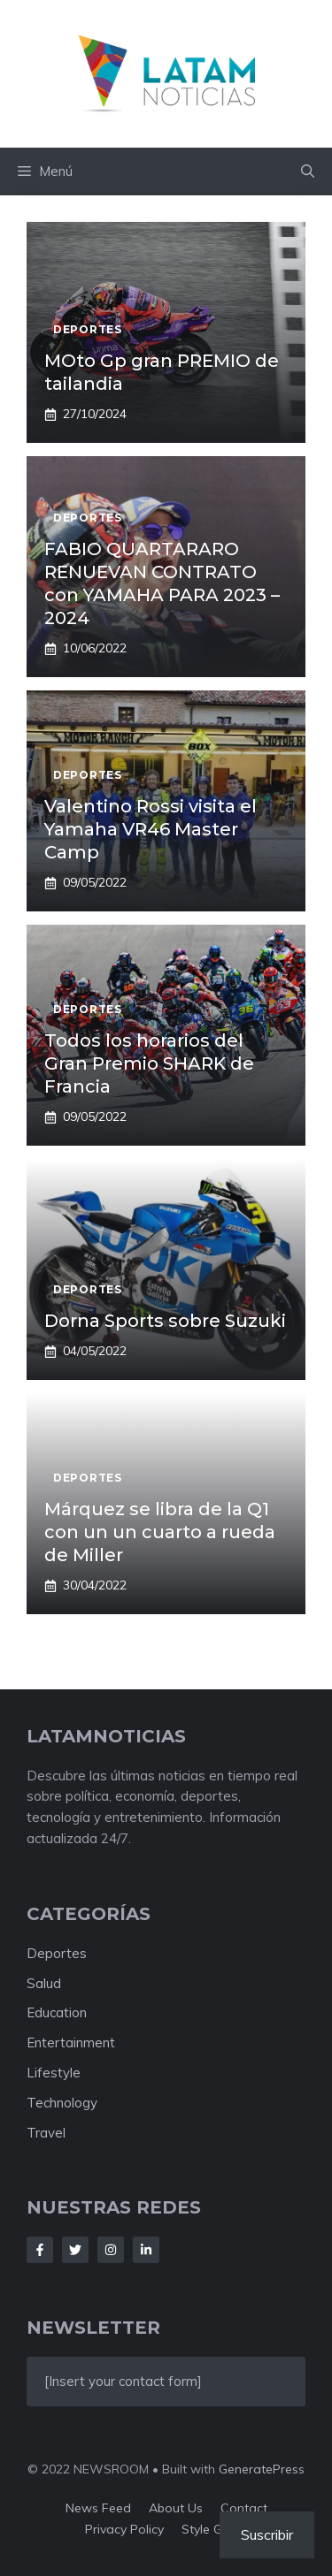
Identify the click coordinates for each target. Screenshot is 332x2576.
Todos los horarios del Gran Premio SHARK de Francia (149, 1063)
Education (57, 2012)
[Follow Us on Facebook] (40, 2250)
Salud (44, 1983)
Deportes (57, 1953)
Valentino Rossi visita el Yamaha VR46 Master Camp (150, 829)
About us (176, 2508)
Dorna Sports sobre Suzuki (165, 1320)
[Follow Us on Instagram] (110, 2250)
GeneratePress (262, 2469)
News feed (98, 2508)
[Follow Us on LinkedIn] (146, 2250)
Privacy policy (124, 2529)
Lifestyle (54, 2072)
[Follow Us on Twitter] (75, 2250)
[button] (307, 171)
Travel (46, 2132)
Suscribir (267, 2534)
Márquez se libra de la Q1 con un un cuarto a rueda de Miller (159, 1532)
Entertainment (71, 2042)
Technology (62, 2102)
